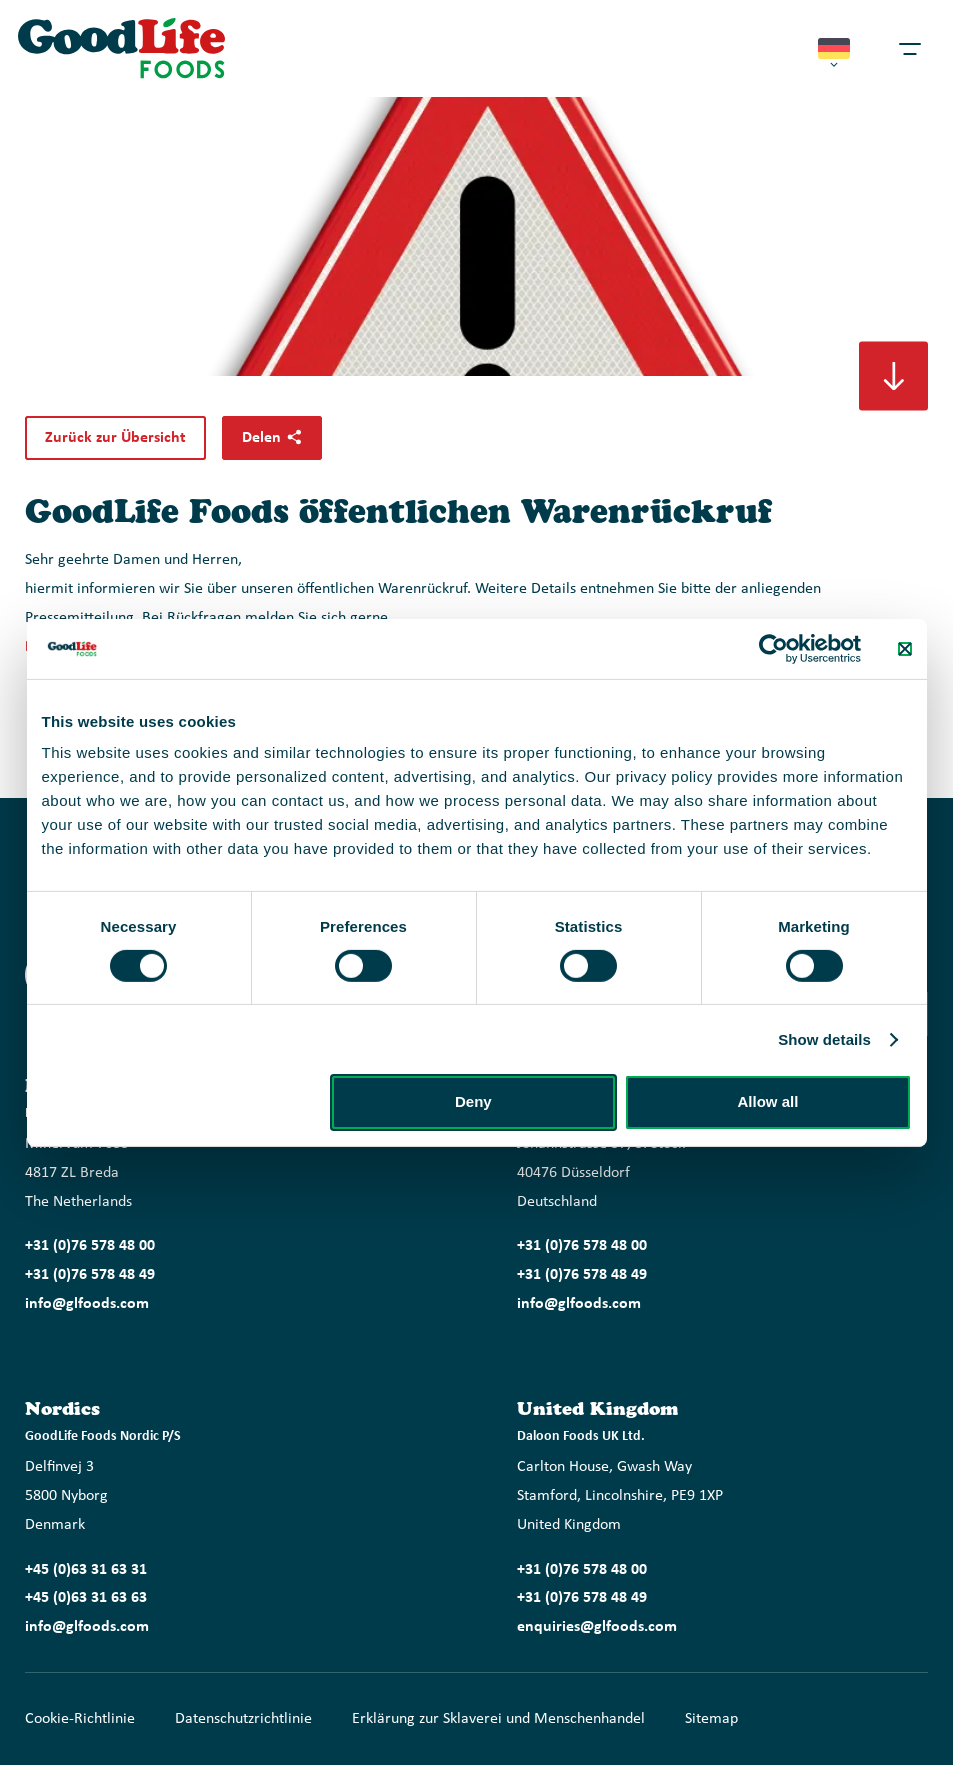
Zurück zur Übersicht (115, 438)
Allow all (768, 1101)
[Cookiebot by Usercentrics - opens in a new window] (773, 648)
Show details (824, 1039)
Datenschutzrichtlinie (243, 1719)
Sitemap (711, 1719)
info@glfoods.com (87, 1304)
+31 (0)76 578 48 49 (90, 1275)
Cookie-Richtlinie (80, 1719)
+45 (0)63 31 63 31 (86, 1570)
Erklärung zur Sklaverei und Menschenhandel (498, 1719)
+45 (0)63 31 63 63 (86, 1598)
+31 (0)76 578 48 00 (90, 1246)
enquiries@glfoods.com (597, 1627)
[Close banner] (905, 648)
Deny (473, 1101)
